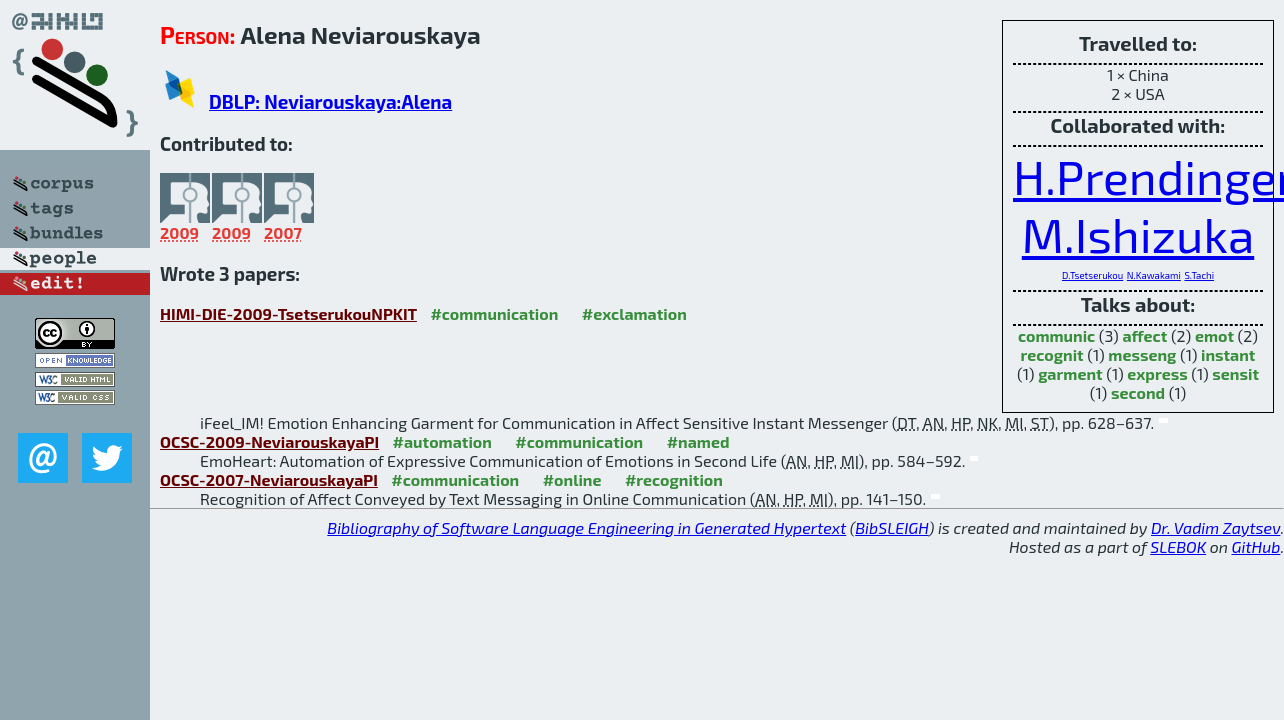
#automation (442, 441)
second (1138, 392)
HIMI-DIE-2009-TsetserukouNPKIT (288, 313)
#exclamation (634, 313)
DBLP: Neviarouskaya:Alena (330, 101)
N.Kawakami (1154, 275)
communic (1056, 335)
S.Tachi (1199, 275)
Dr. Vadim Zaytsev (1215, 527)
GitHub (1256, 546)
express (1157, 373)
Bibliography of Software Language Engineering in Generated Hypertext (586, 527)
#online (572, 479)
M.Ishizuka (1138, 234)
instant (1228, 354)
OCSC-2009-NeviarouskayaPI (269, 441)
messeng (1142, 354)
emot (1214, 335)
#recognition (674, 479)
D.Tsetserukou (1092, 275)
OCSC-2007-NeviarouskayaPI (269, 479)
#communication (494, 313)
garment (1070, 373)
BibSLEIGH (891, 527)
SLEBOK (1178, 546)
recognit (1052, 354)
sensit (1235, 373)
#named (698, 441)
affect (1144, 335)
